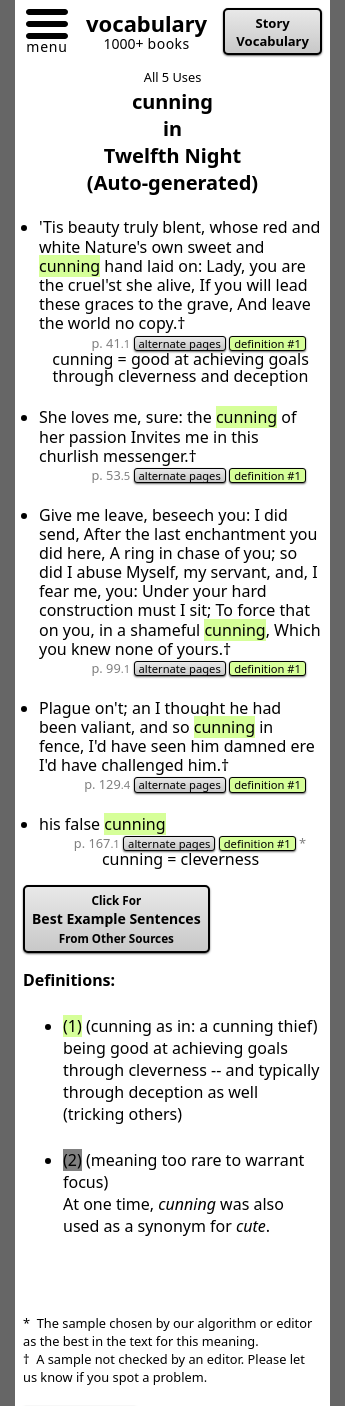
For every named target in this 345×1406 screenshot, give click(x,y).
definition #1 (267, 343)
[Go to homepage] (139, 27)
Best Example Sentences (116, 919)
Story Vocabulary (272, 32)
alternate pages (180, 343)
